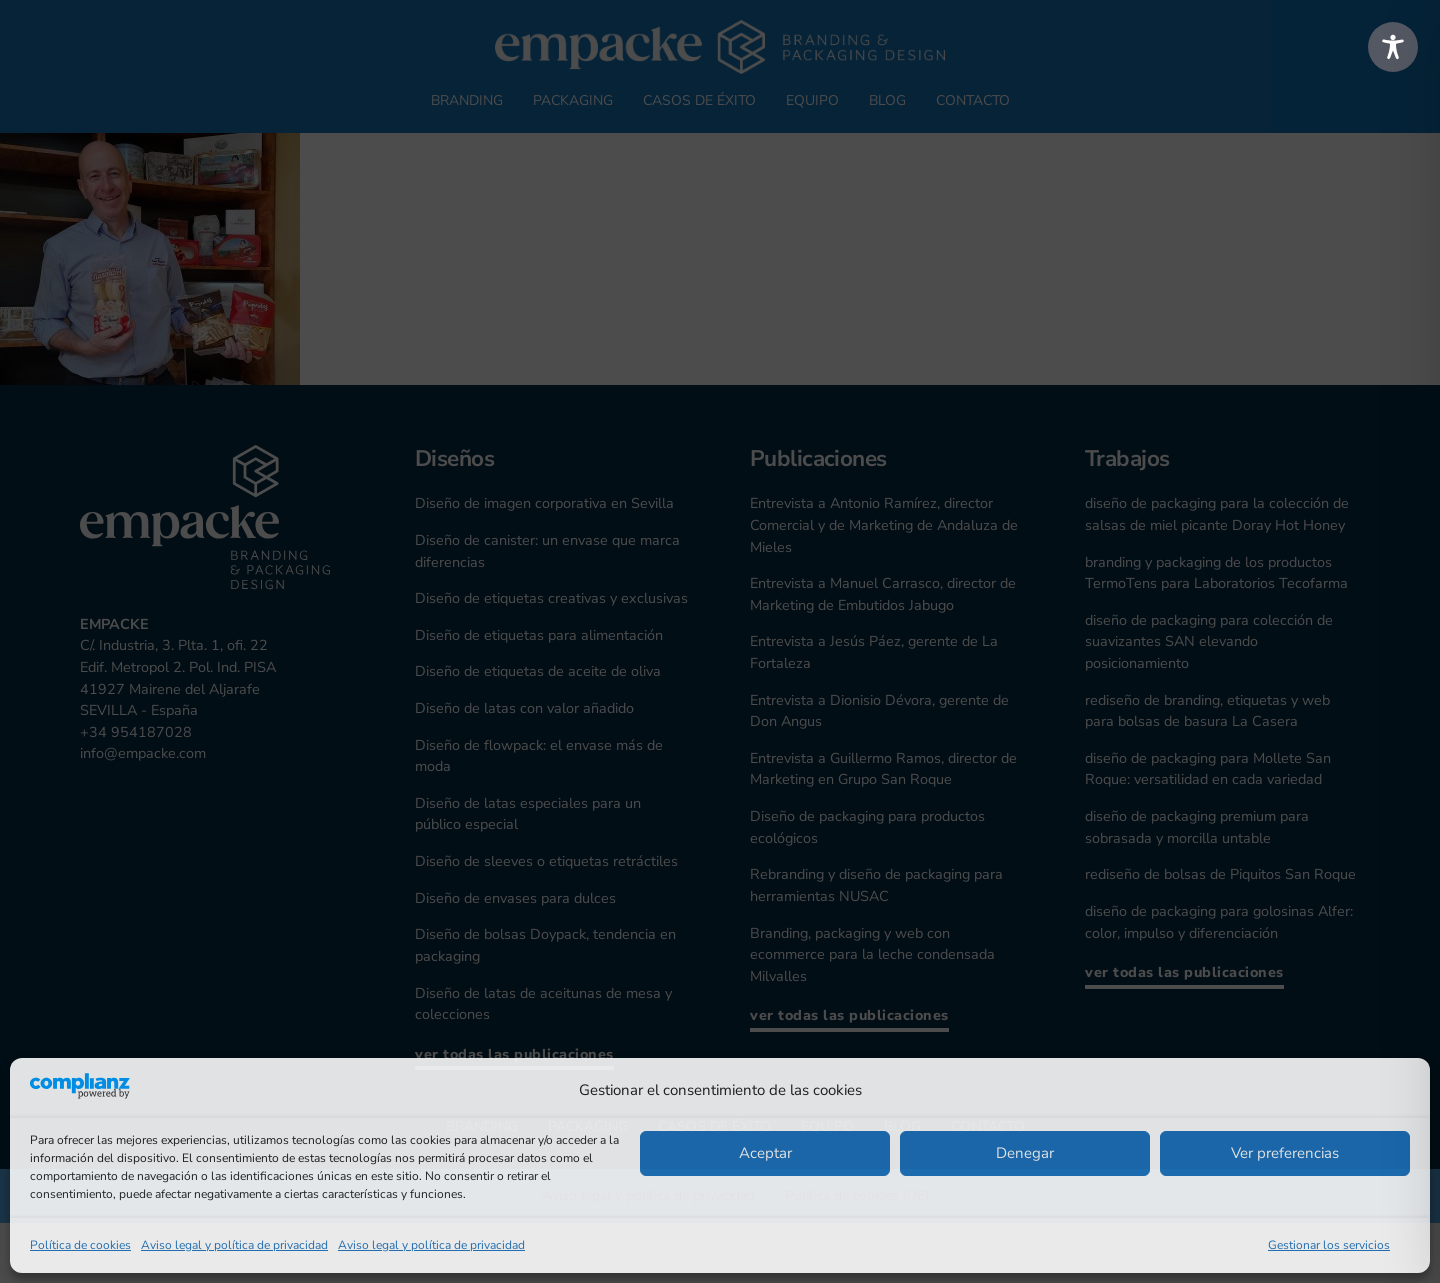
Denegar (1025, 1153)
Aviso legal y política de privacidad (234, 1245)
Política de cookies (80, 1245)
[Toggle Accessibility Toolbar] (1393, 47)
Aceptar (765, 1153)
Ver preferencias (1285, 1153)
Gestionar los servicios (1329, 1245)
